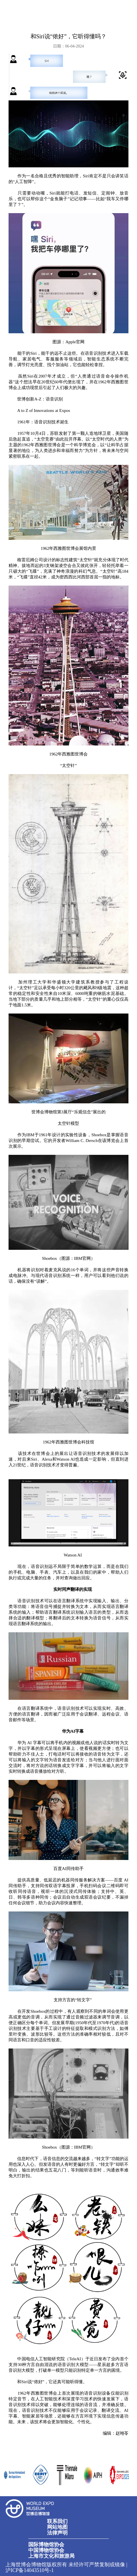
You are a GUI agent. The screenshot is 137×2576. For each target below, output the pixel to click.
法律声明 (57, 2533)
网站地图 (57, 2527)
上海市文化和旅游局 (51, 2556)
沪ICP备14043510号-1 (29, 2570)
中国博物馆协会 (46, 2550)
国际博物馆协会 (46, 2544)
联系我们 (57, 2521)
